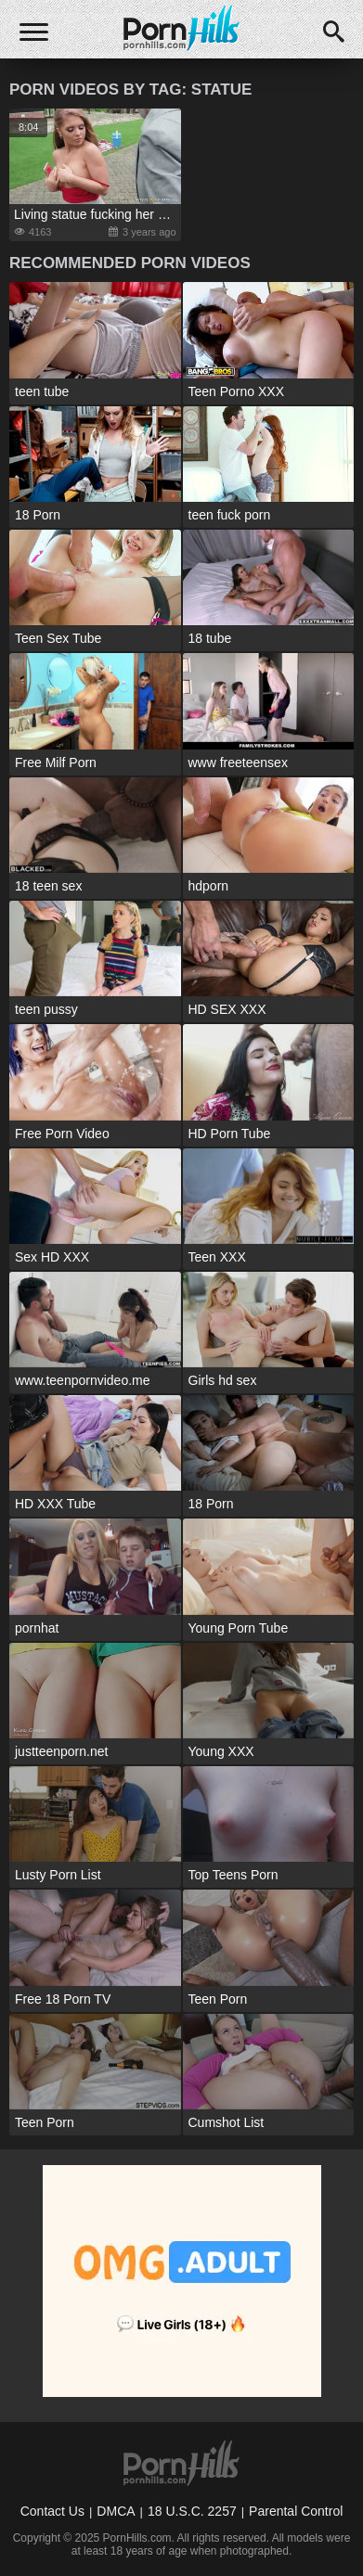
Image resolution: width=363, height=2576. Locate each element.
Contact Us (52, 2511)
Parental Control (296, 2511)
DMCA (116, 2511)
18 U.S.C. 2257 (192, 2511)
